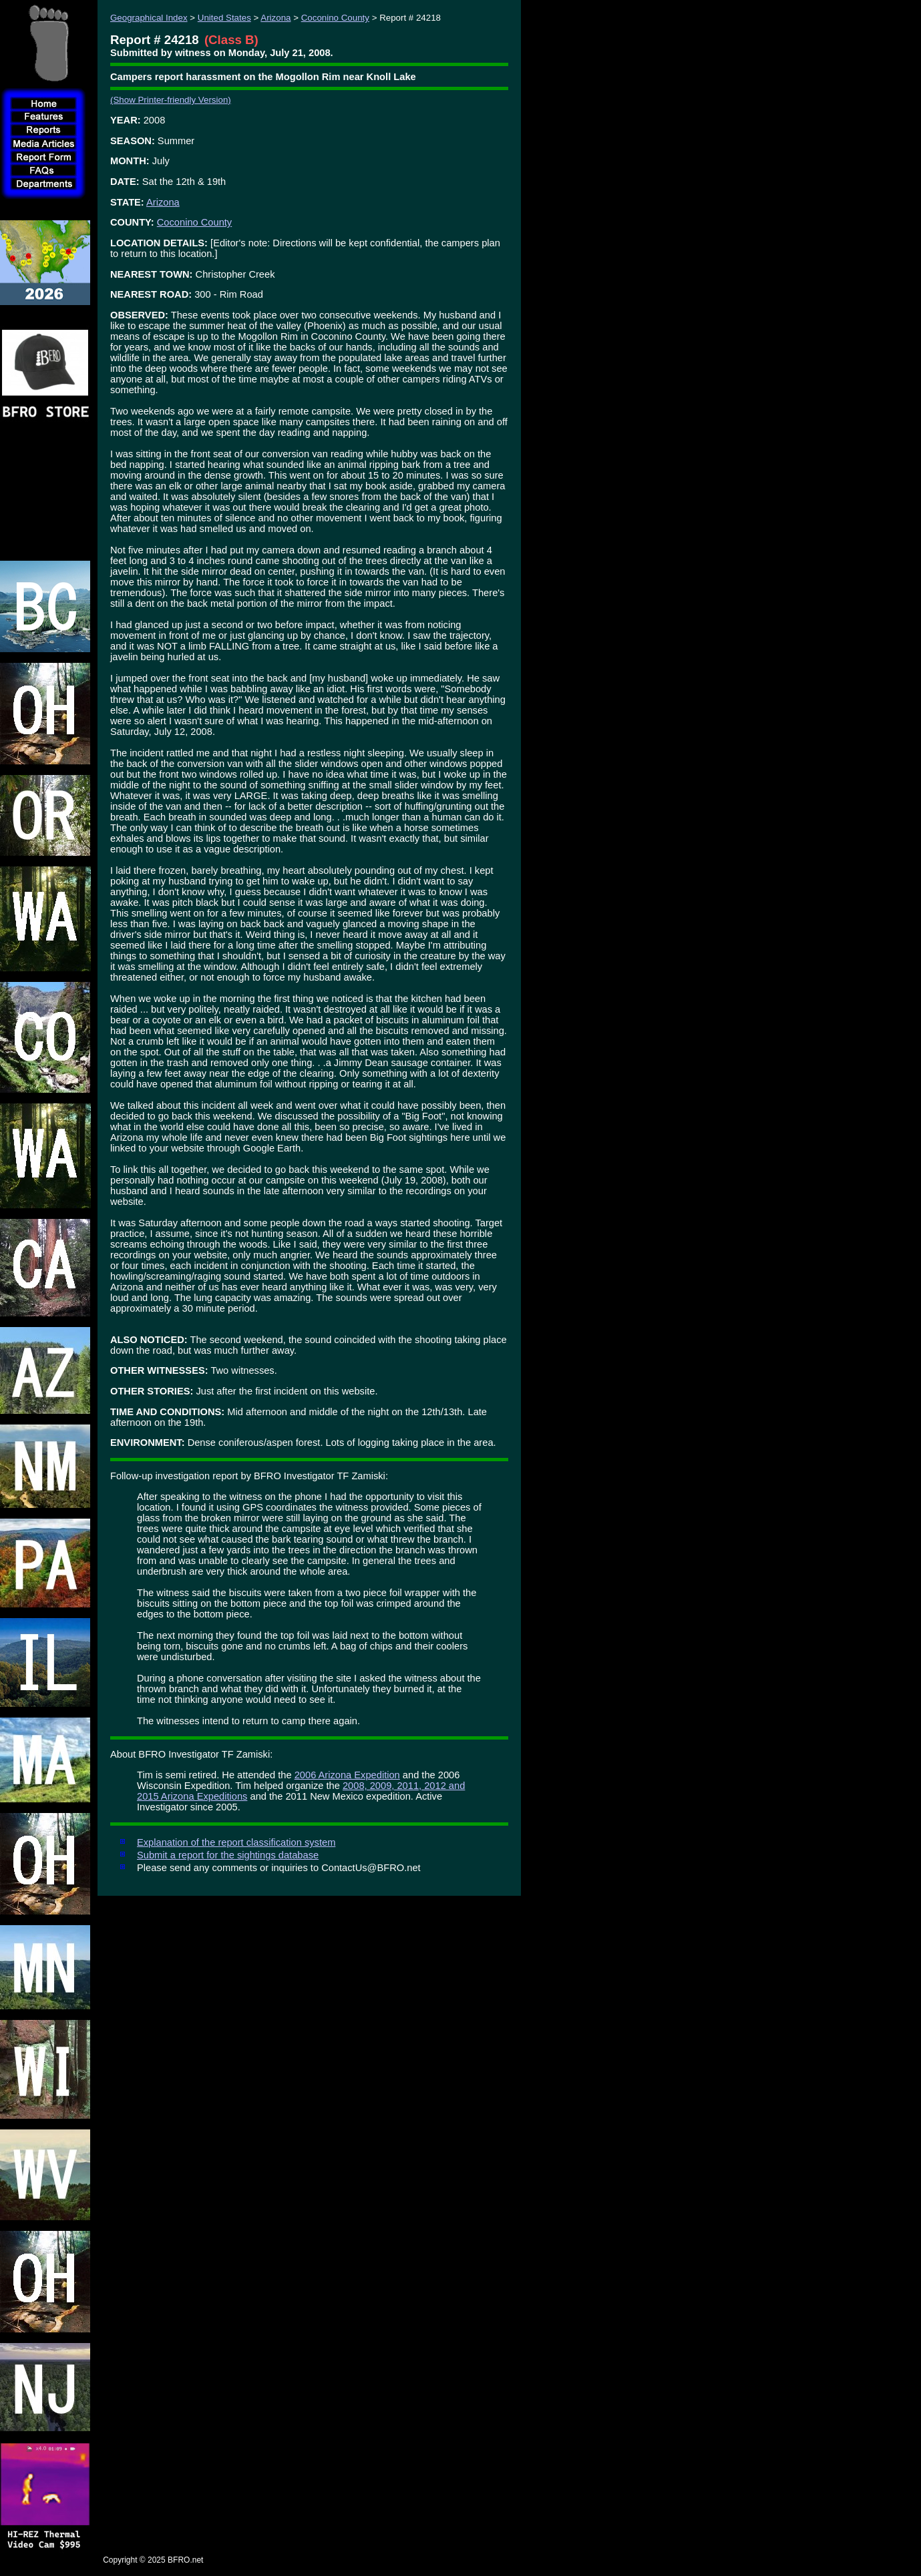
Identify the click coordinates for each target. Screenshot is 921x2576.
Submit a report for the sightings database (228, 1855)
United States (224, 18)
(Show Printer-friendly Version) (170, 100)
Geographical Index (149, 18)
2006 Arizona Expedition (347, 1775)
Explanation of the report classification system (236, 1842)
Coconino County (335, 18)
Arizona (275, 18)
